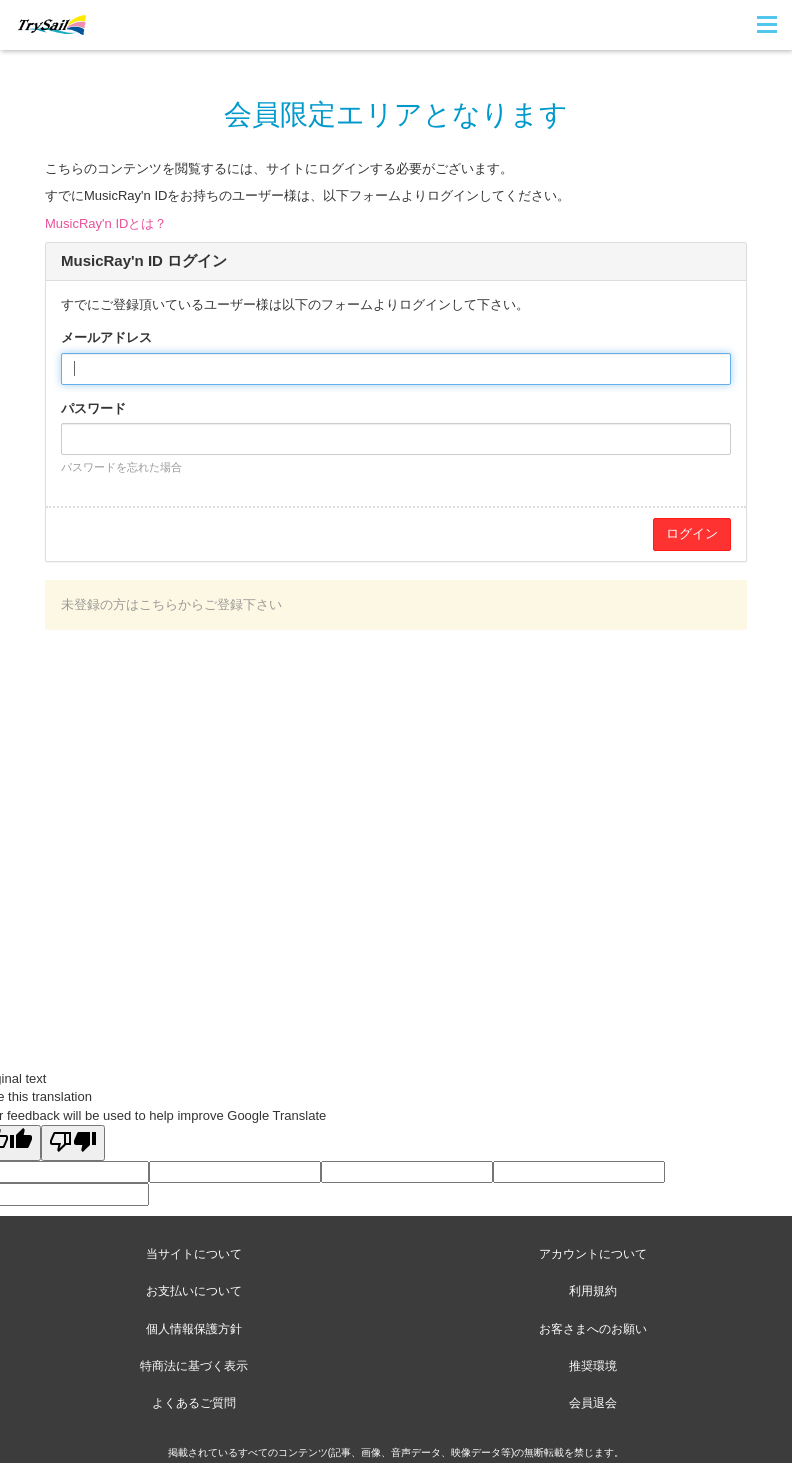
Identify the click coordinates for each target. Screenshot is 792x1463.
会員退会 (593, 1403)
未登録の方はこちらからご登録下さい (171, 604)
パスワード (93, 408)
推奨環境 (593, 1366)
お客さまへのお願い (593, 1329)
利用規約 (593, 1291)
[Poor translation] (73, 1143)
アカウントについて (593, 1254)
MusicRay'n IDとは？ (106, 223)
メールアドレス (106, 337)
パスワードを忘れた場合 (121, 467)
